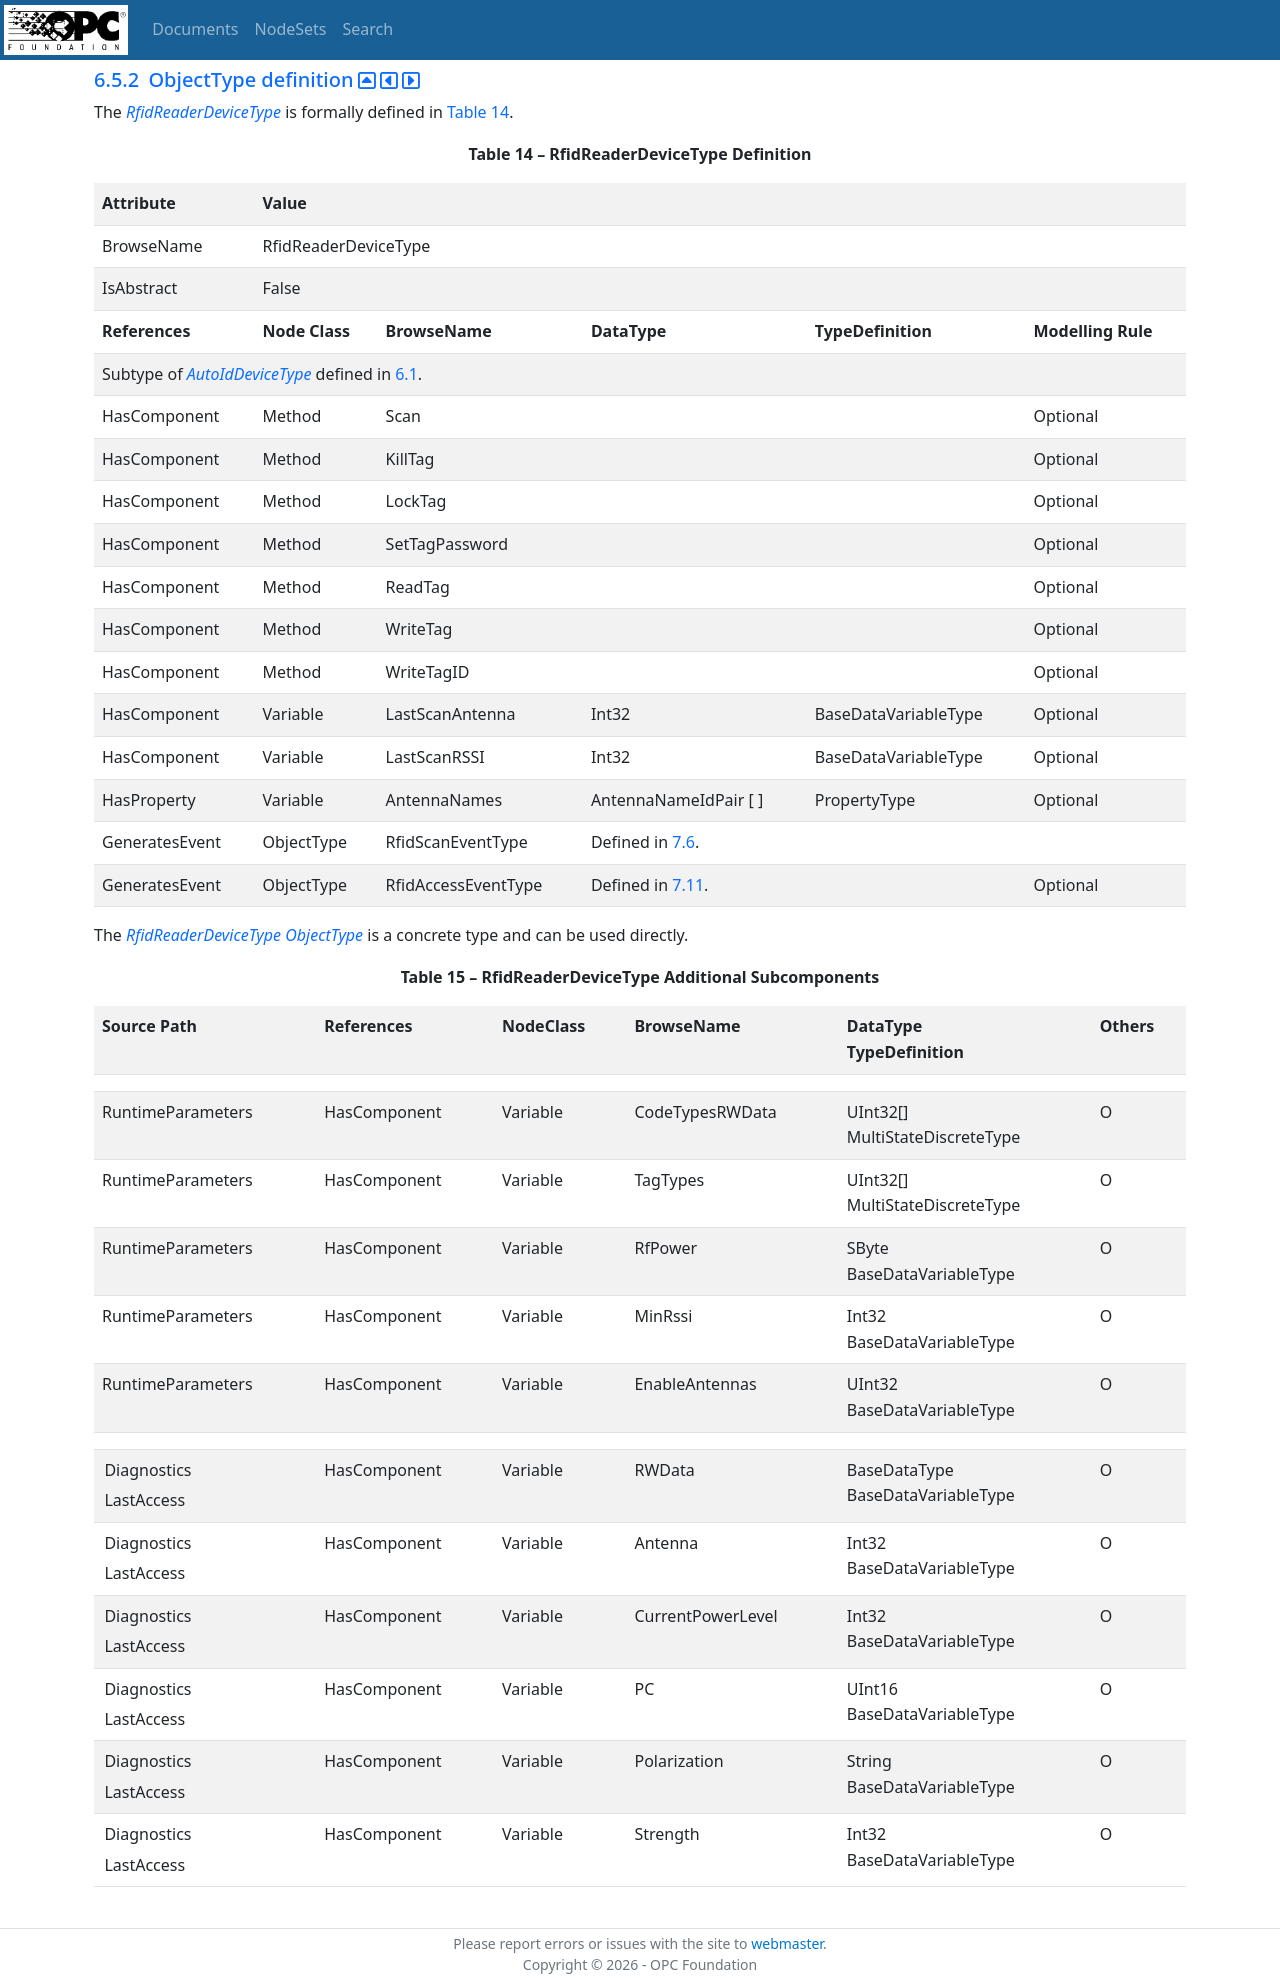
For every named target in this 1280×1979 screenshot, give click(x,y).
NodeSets (291, 29)
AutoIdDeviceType (249, 374)
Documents (195, 29)
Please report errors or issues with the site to (602, 1943)
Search (368, 29)
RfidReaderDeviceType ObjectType (244, 935)
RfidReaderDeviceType (205, 112)
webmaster (787, 1943)
